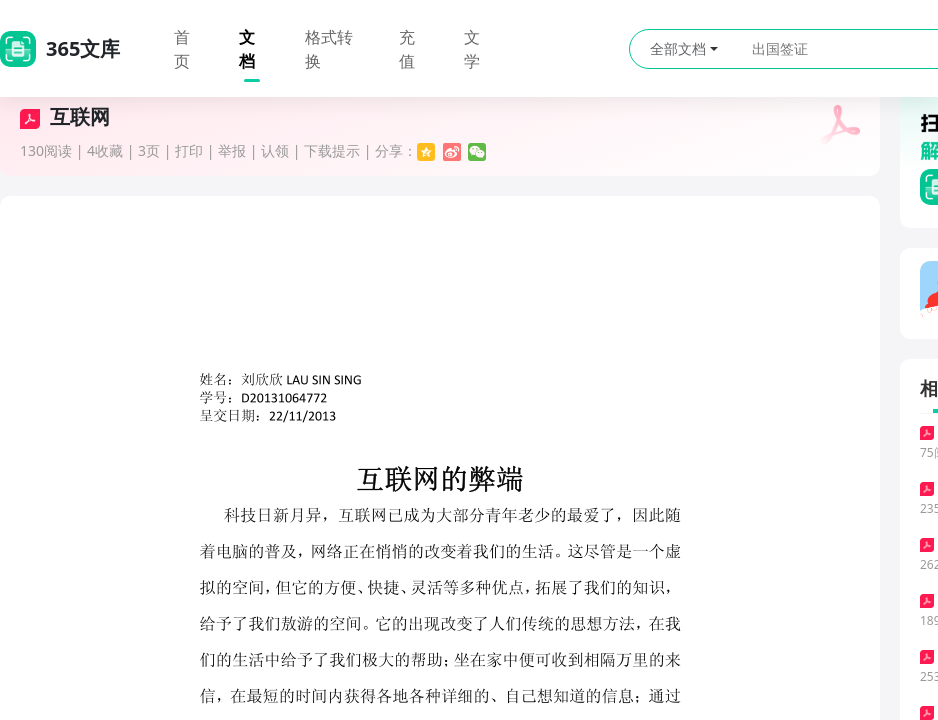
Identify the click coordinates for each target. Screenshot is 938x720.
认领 (275, 150)
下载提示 (332, 150)
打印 (189, 150)
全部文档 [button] (684, 48)
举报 (232, 150)
